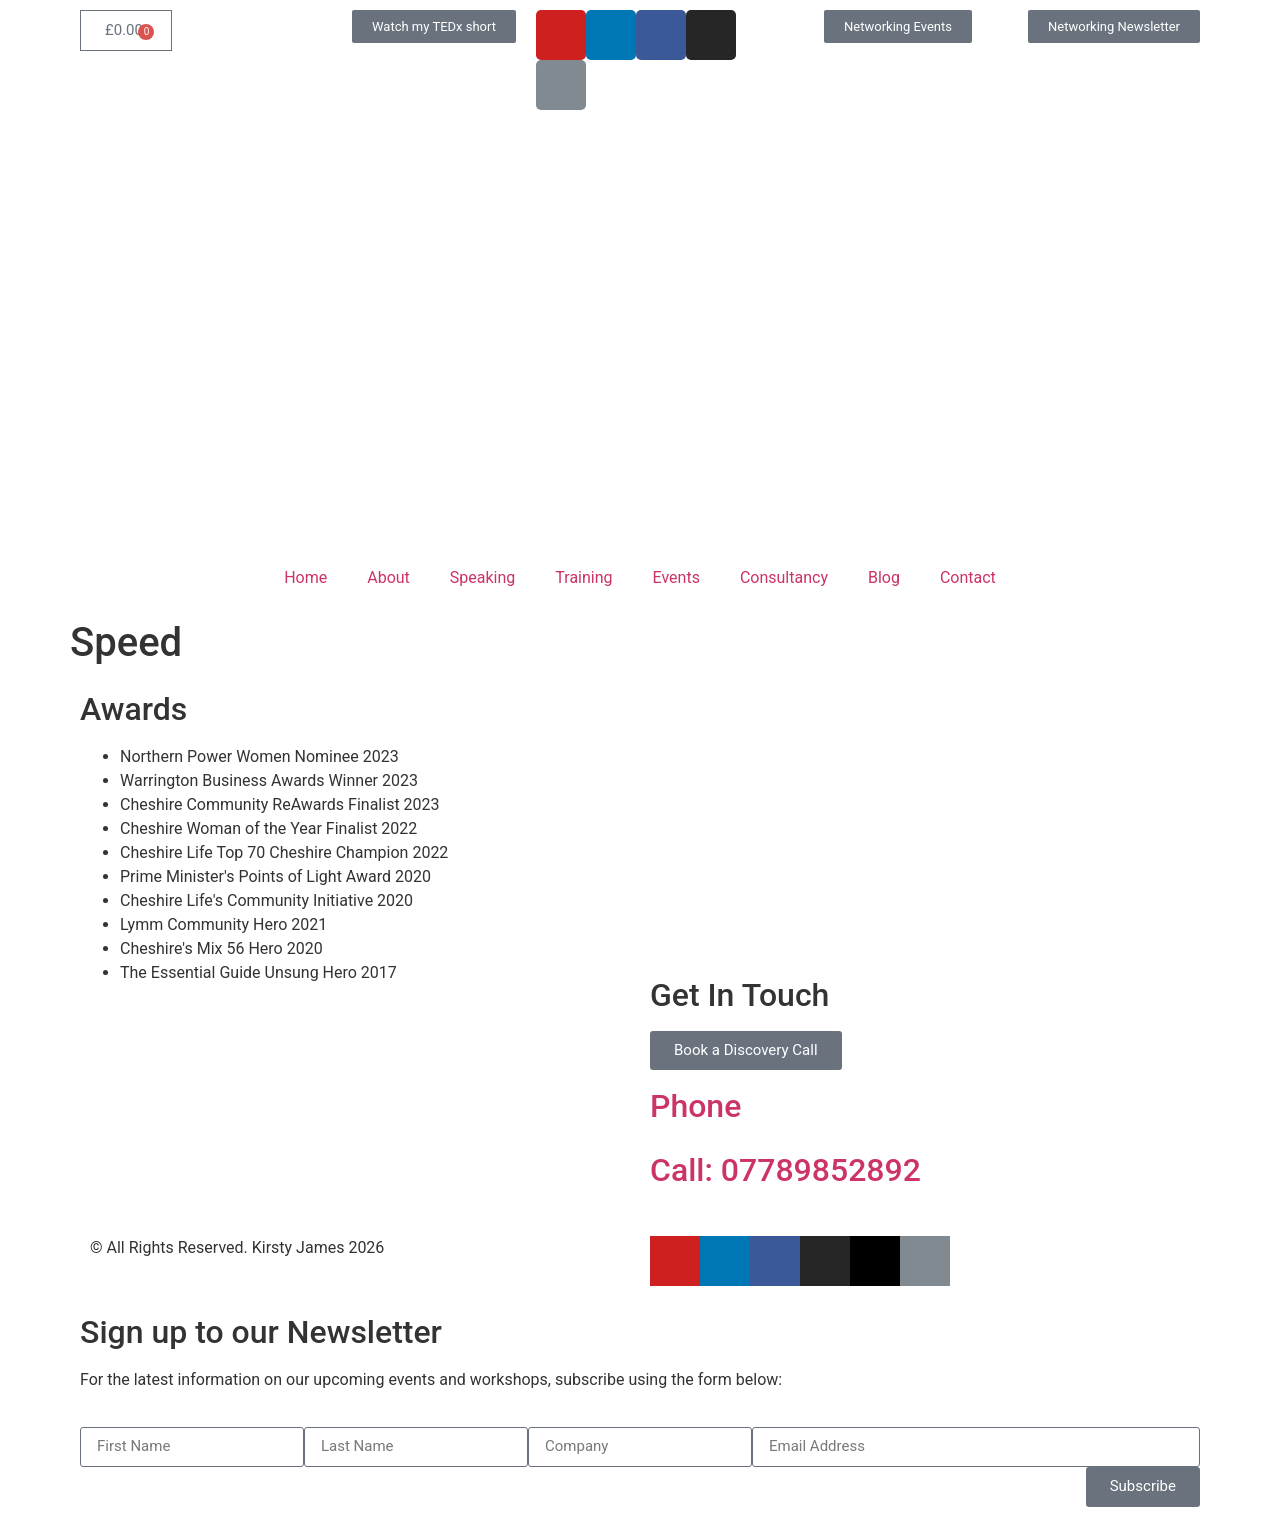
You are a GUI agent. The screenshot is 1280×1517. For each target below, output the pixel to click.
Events (676, 577)
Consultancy (784, 577)
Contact (968, 577)
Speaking (483, 577)
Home (305, 577)
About (388, 577)
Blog (884, 577)
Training (583, 577)
